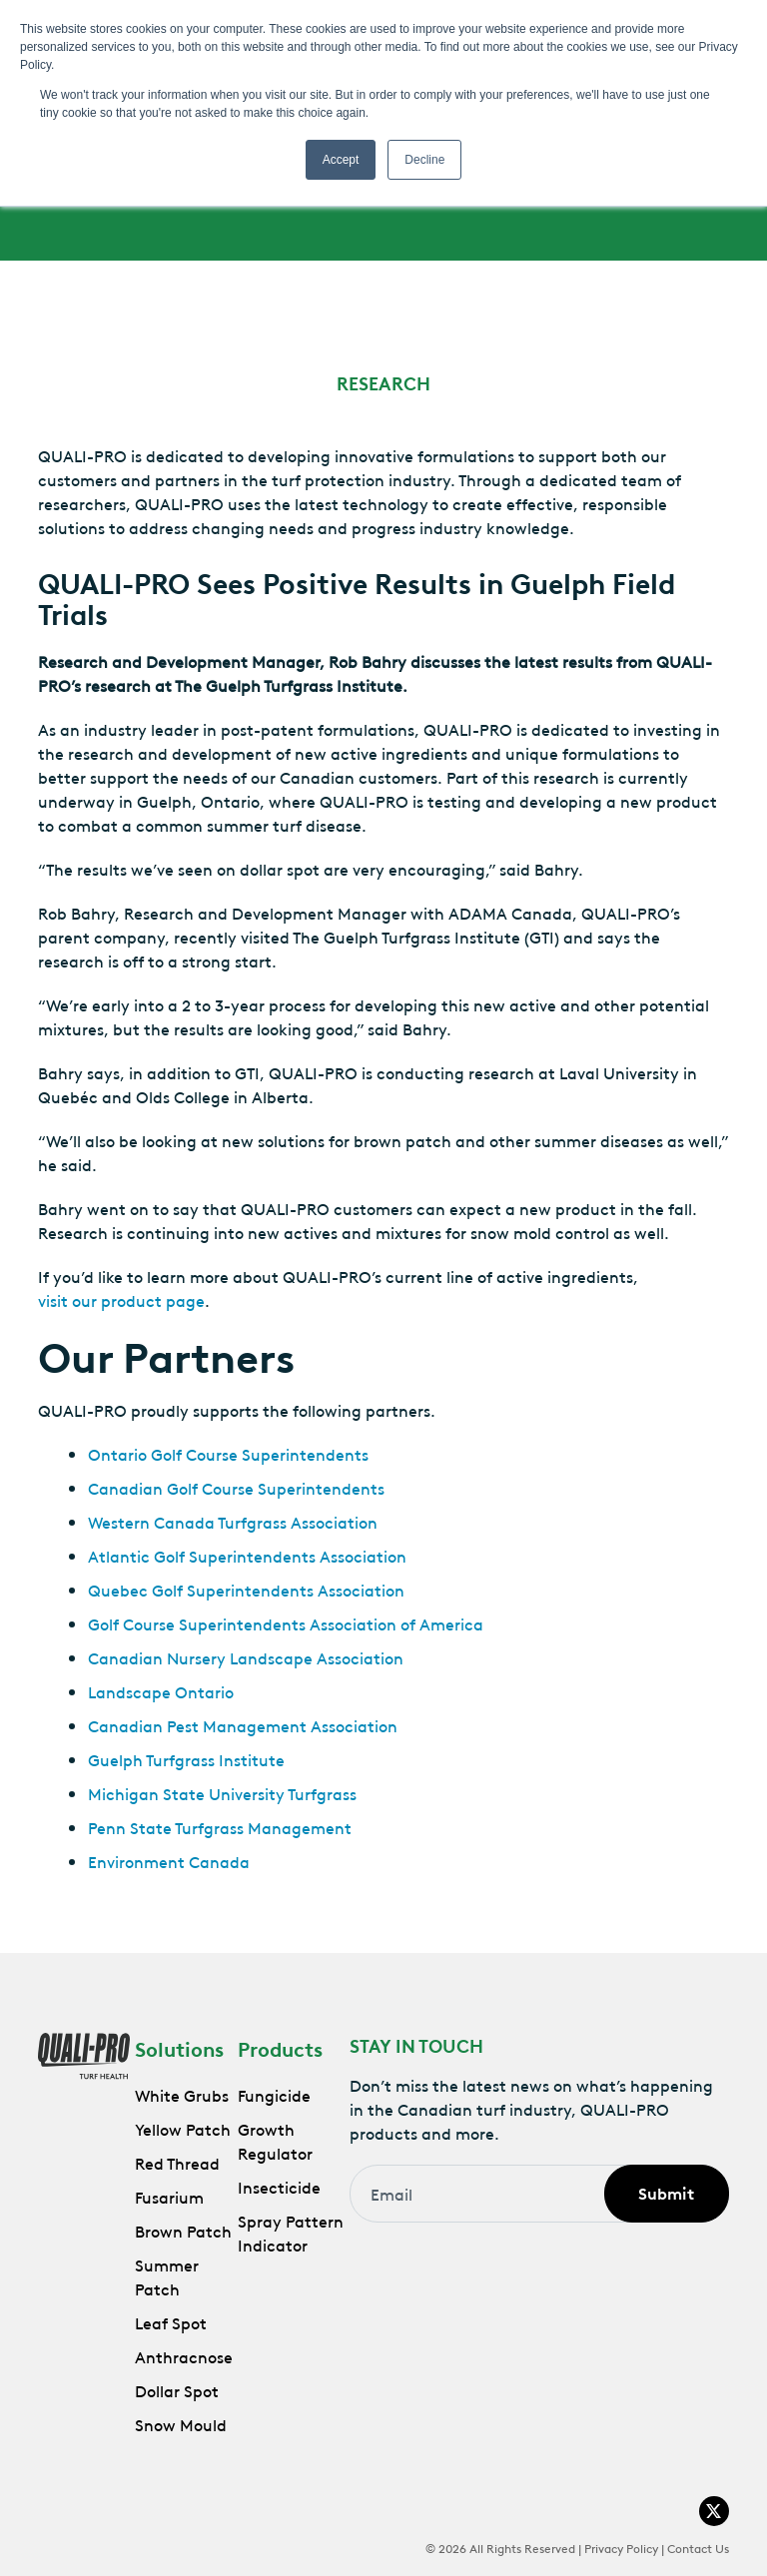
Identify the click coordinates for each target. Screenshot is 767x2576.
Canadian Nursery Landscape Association (245, 1657)
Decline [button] (424, 160)
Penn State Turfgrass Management (220, 1827)
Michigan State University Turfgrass (222, 1793)
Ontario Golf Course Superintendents (228, 1454)
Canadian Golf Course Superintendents (236, 1488)
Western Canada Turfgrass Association (233, 1522)
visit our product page (121, 1300)
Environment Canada (169, 1861)
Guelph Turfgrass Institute (186, 1759)
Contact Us (698, 2547)
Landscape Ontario (161, 1691)
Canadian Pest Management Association (242, 1725)
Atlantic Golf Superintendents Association (247, 1556)
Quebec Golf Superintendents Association (246, 1590)
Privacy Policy (621, 2547)
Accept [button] (341, 160)
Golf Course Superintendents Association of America (285, 1623)
